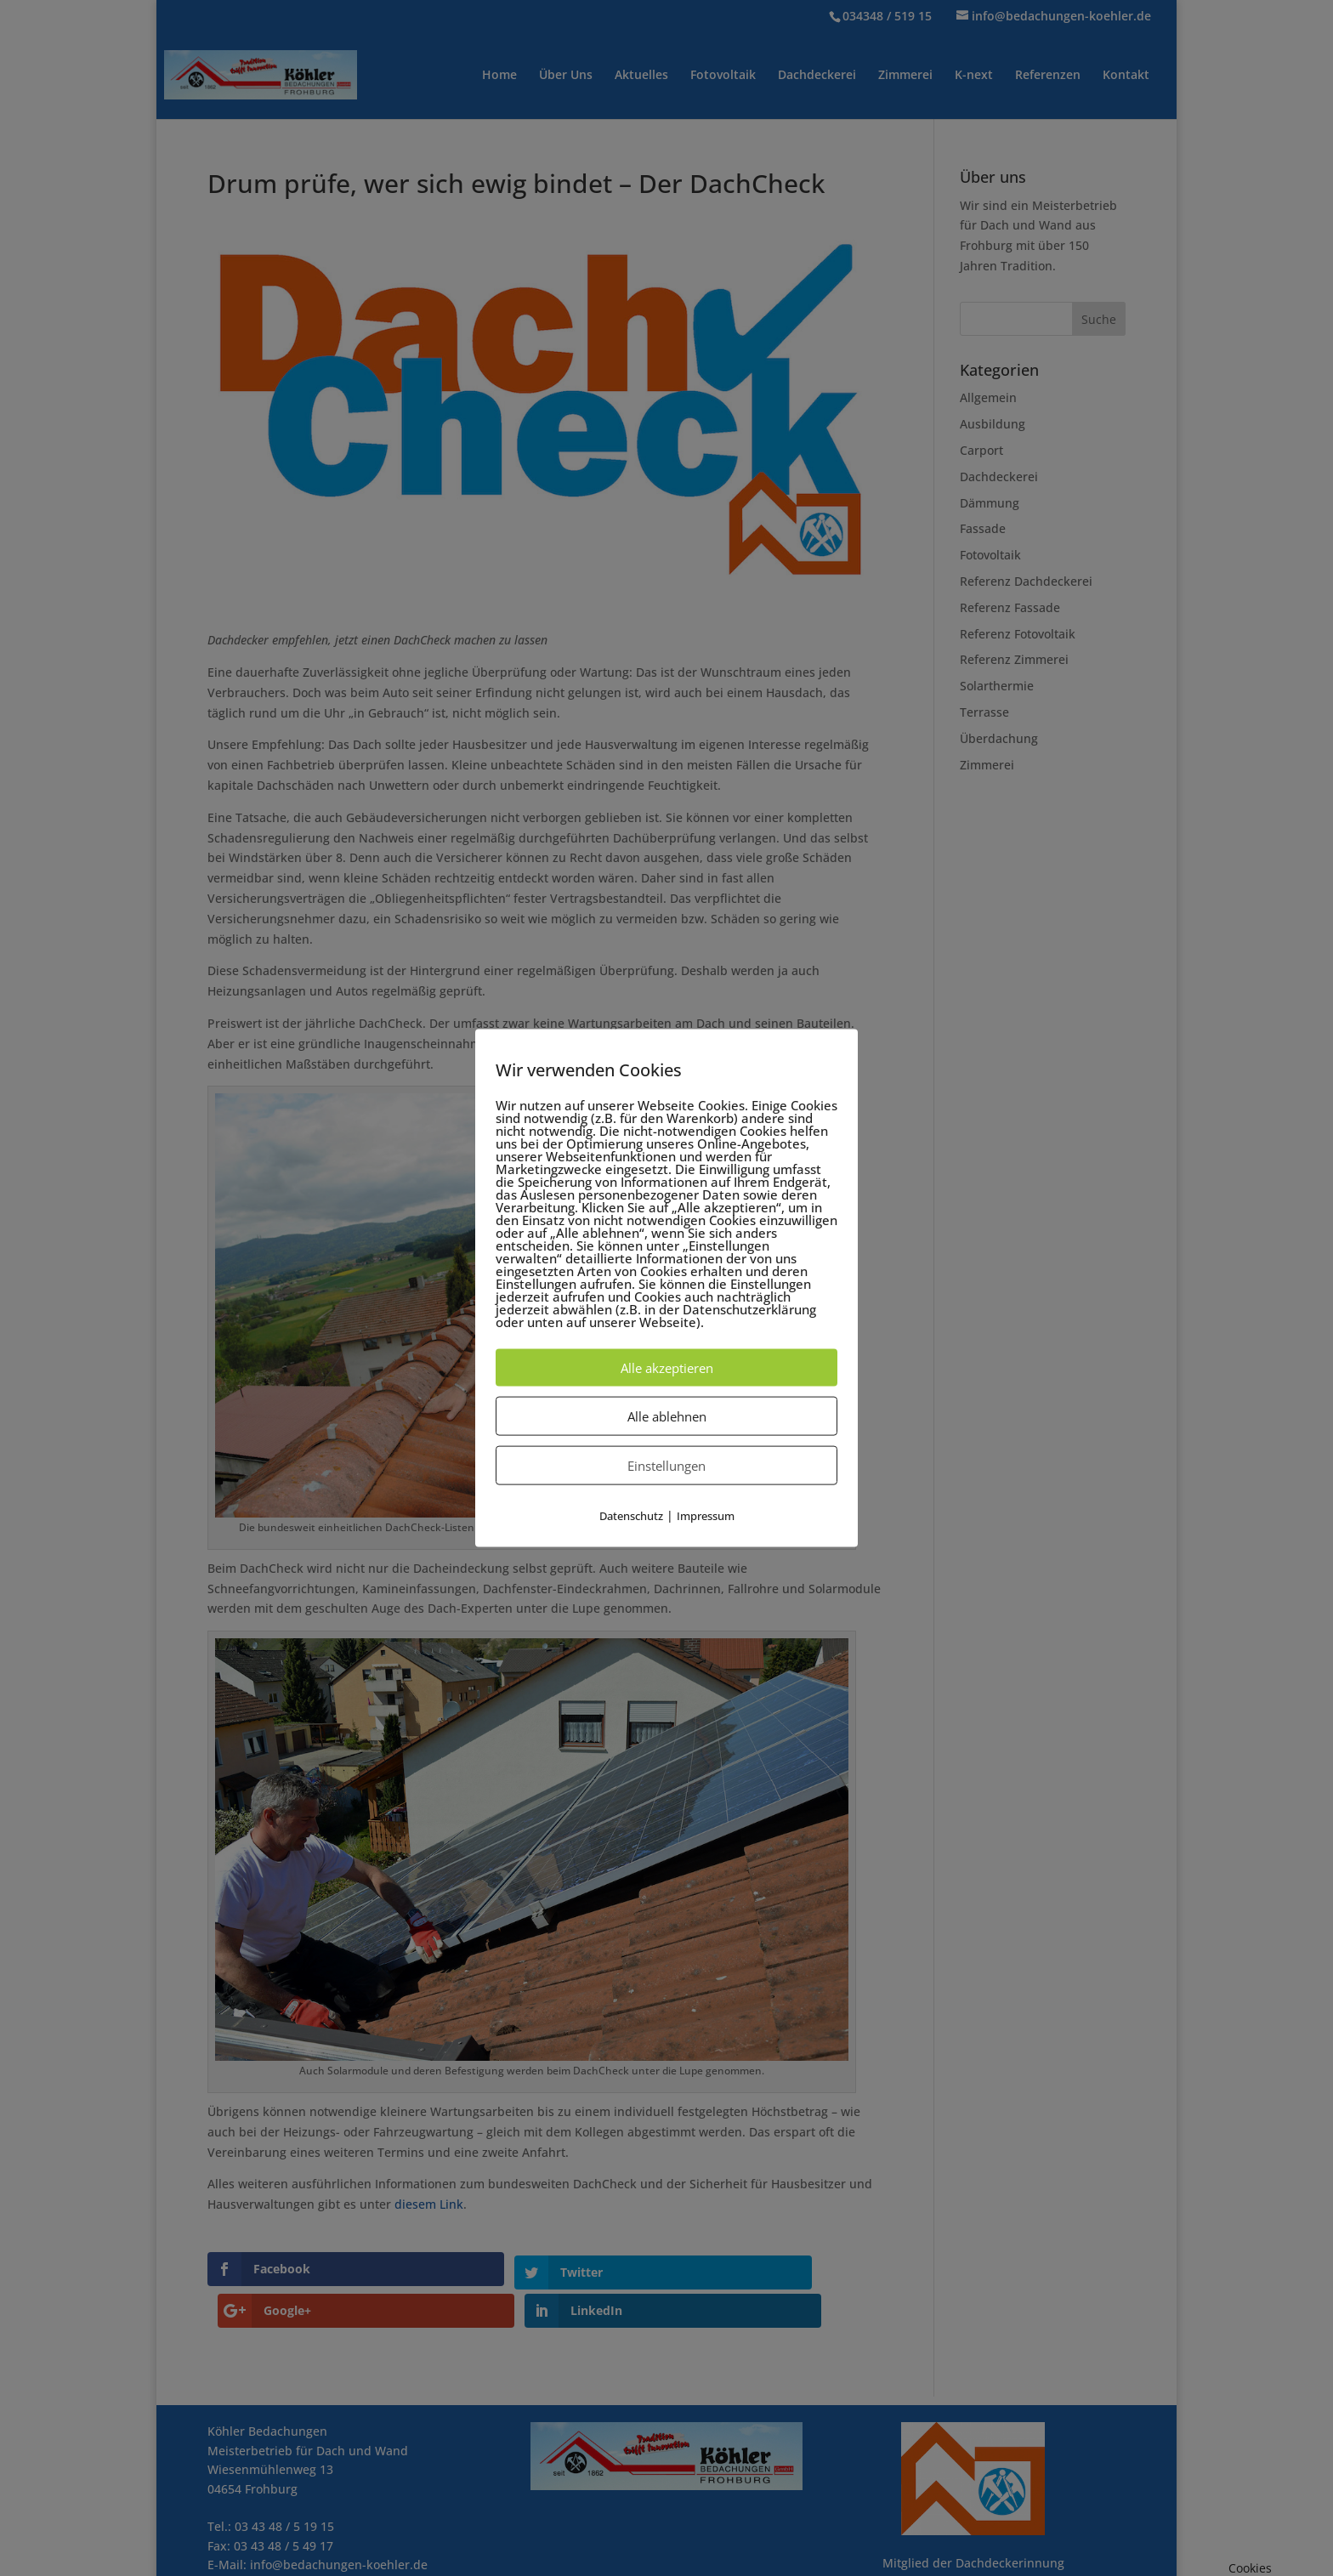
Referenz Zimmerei (1014, 659)
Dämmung (989, 503)
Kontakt (1126, 75)
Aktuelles (641, 75)
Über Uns (566, 75)
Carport (981, 450)
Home (499, 75)
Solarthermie (997, 686)
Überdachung (999, 738)
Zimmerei (905, 75)
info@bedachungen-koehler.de (339, 2524)
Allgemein (988, 397)
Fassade (983, 528)
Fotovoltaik (723, 75)
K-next (974, 75)
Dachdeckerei (817, 75)
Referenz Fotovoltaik (1017, 634)
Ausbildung (992, 424)
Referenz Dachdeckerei (1026, 581)
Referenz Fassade (1010, 607)
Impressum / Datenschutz (281, 2561)
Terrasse (984, 712)
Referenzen (1048, 75)
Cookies (1250, 2568)
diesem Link (428, 2204)
